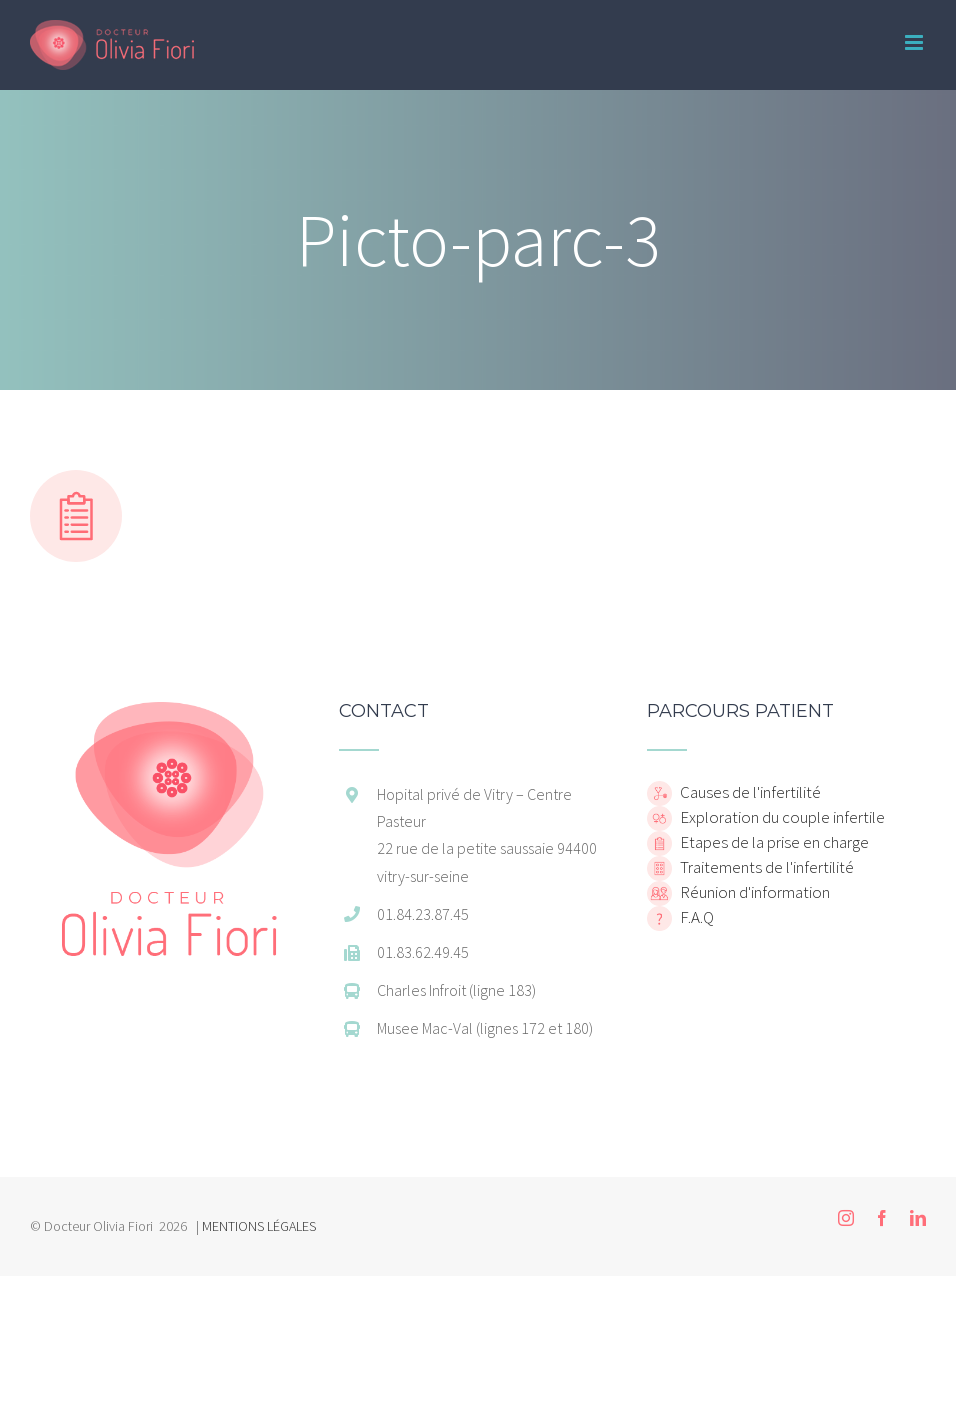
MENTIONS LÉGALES (259, 1226)
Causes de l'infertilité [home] (749, 792)
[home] (169, 712)
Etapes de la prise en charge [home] (773, 842)
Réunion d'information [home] (753, 892)
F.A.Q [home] (695, 917)
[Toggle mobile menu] (915, 42)
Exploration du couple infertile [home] (781, 817)
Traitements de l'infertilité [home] (765, 867)
